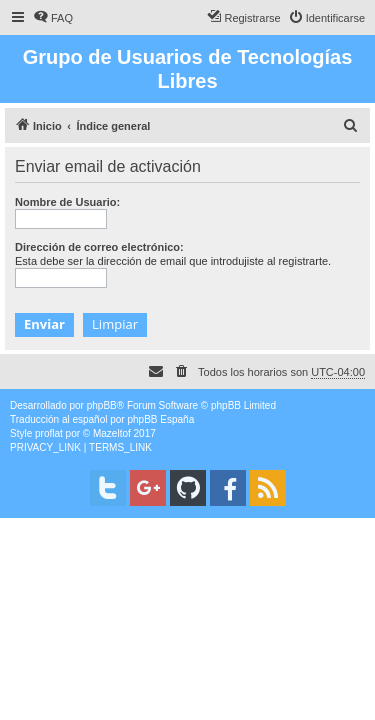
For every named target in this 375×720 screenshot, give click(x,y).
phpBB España (160, 419)
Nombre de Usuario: (67, 202)
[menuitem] (53, 18)
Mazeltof (112, 433)
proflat (49, 433)
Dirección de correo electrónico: (99, 247)
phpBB (102, 405)
